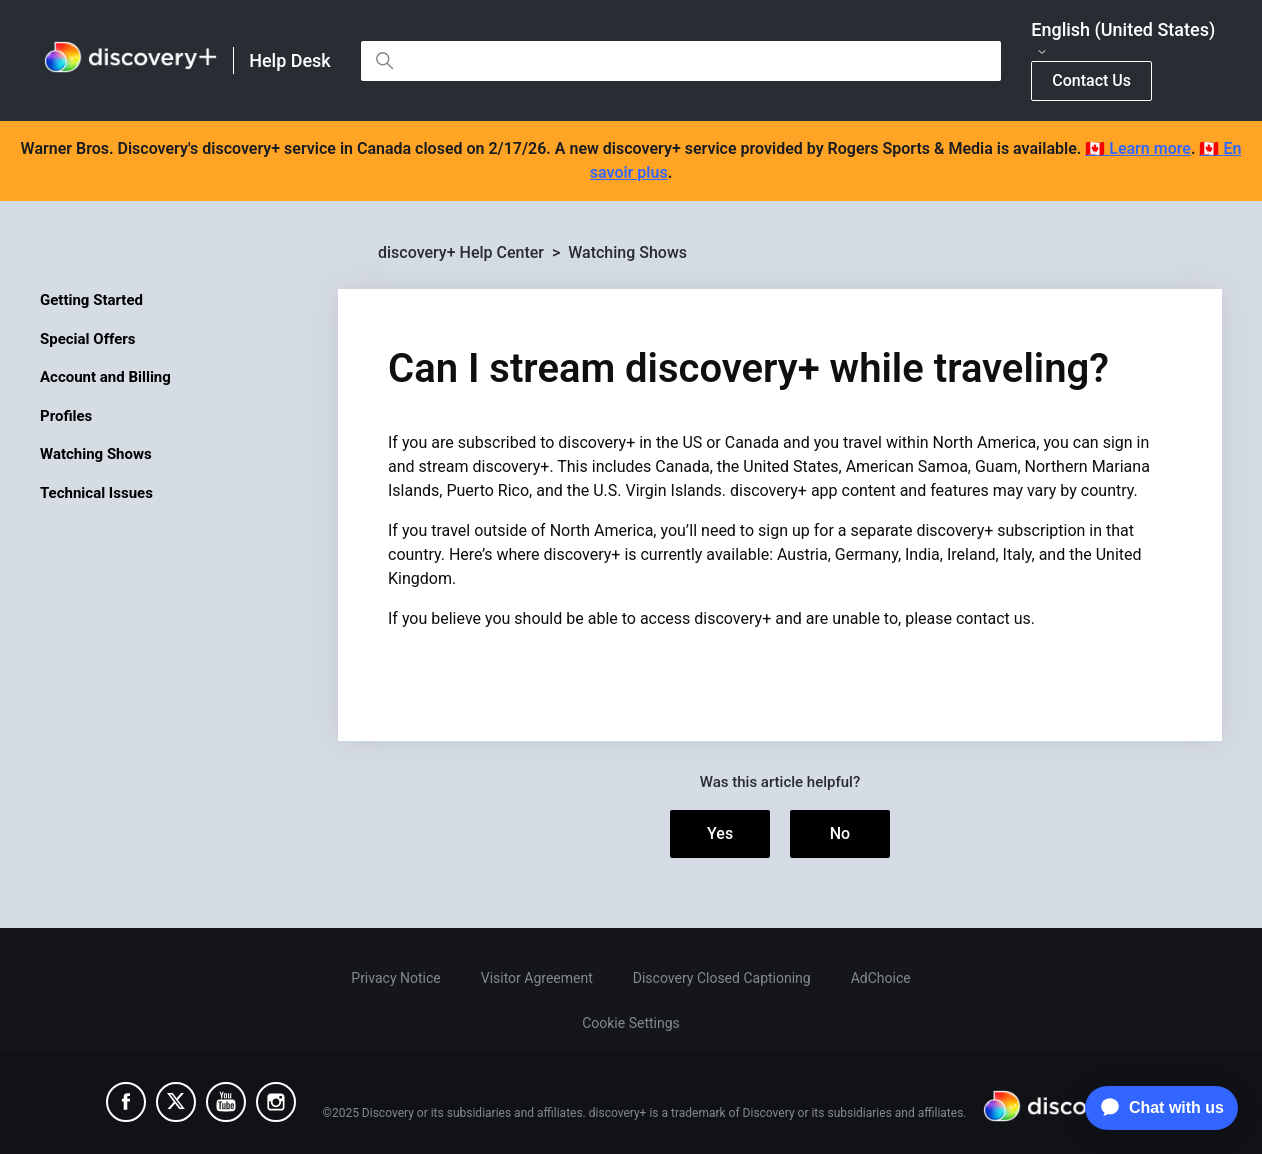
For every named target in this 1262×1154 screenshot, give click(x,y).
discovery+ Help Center (461, 252)
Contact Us (1091, 80)
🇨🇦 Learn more (1138, 148)
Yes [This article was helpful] (720, 833)
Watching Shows (96, 454)
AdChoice (881, 978)
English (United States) (1123, 39)
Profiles (66, 416)
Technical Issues (96, 493)
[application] (1156, 1108)
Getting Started (91, 300)
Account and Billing (105, 377)
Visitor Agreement (537, 978)
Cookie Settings (631, 1023)
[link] (130, 60)
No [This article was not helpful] (840, 833)
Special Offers (88, 339)
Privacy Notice (395, 978)
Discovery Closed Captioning (722, 978)
